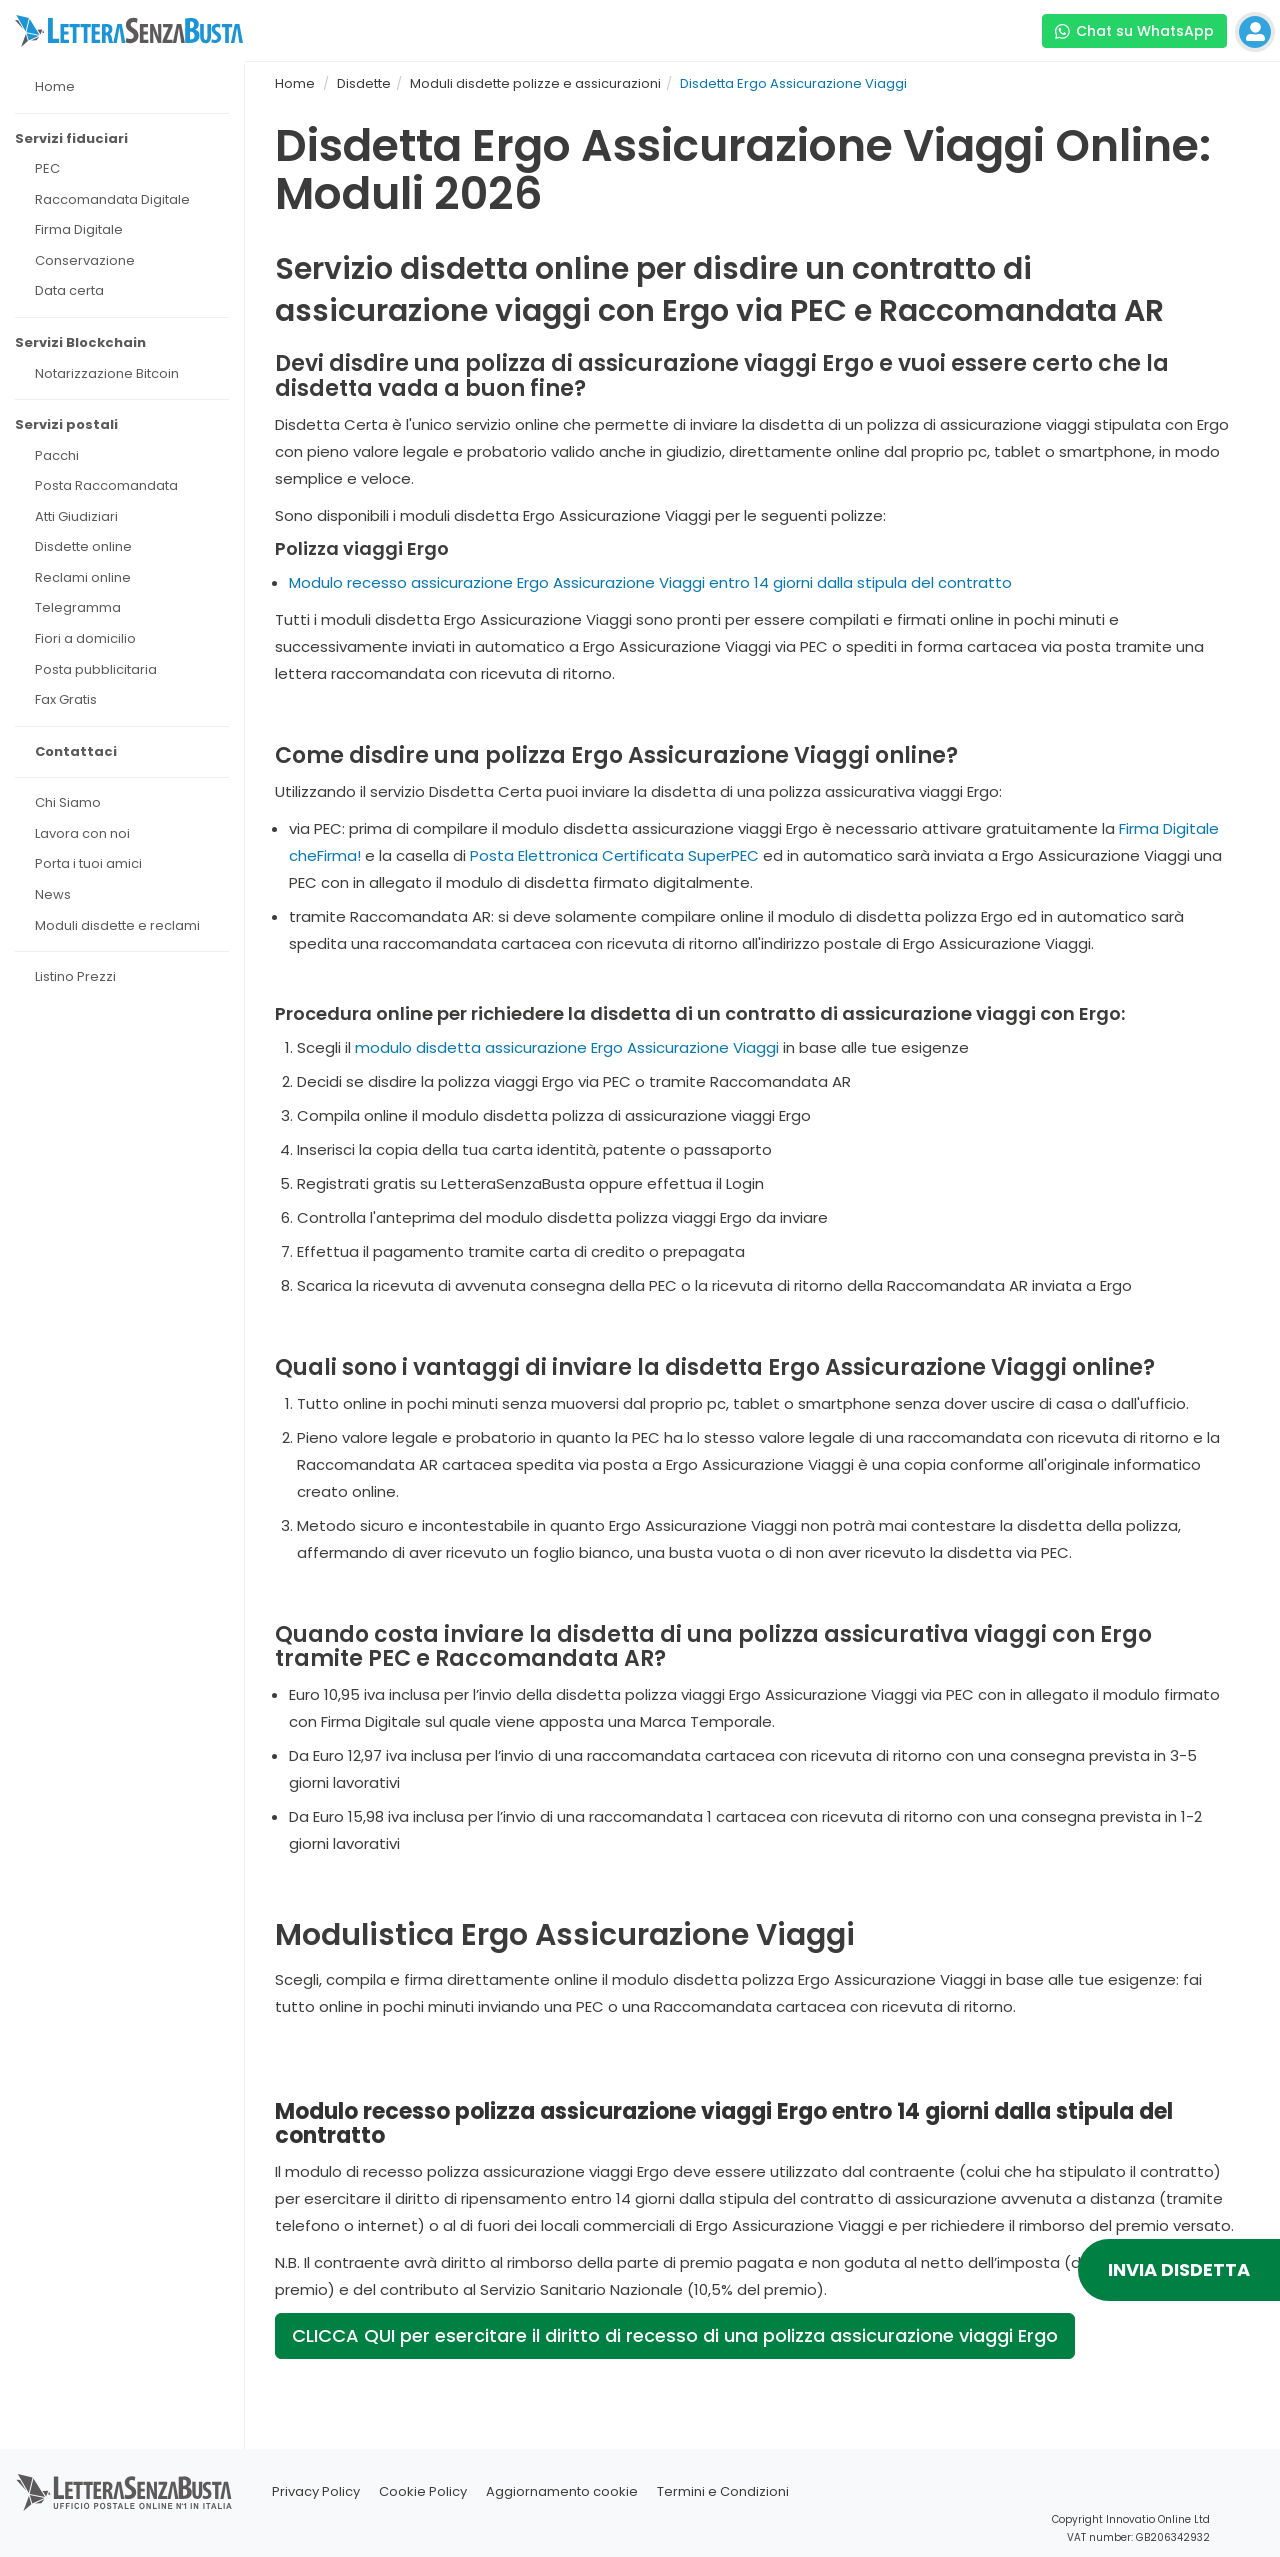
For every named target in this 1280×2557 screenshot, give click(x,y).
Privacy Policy (316, 2491)
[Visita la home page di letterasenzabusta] (129, 31)
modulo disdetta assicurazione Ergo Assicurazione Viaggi (567, 1047)
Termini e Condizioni (723, 2491)
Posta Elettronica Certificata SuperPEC (614, 855)
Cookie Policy (423, 2491)
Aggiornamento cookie (562, 2491)
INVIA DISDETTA (1179, 2269)
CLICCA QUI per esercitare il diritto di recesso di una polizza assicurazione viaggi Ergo (675, 2335)
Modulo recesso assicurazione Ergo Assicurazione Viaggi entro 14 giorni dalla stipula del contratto (650, 582)
